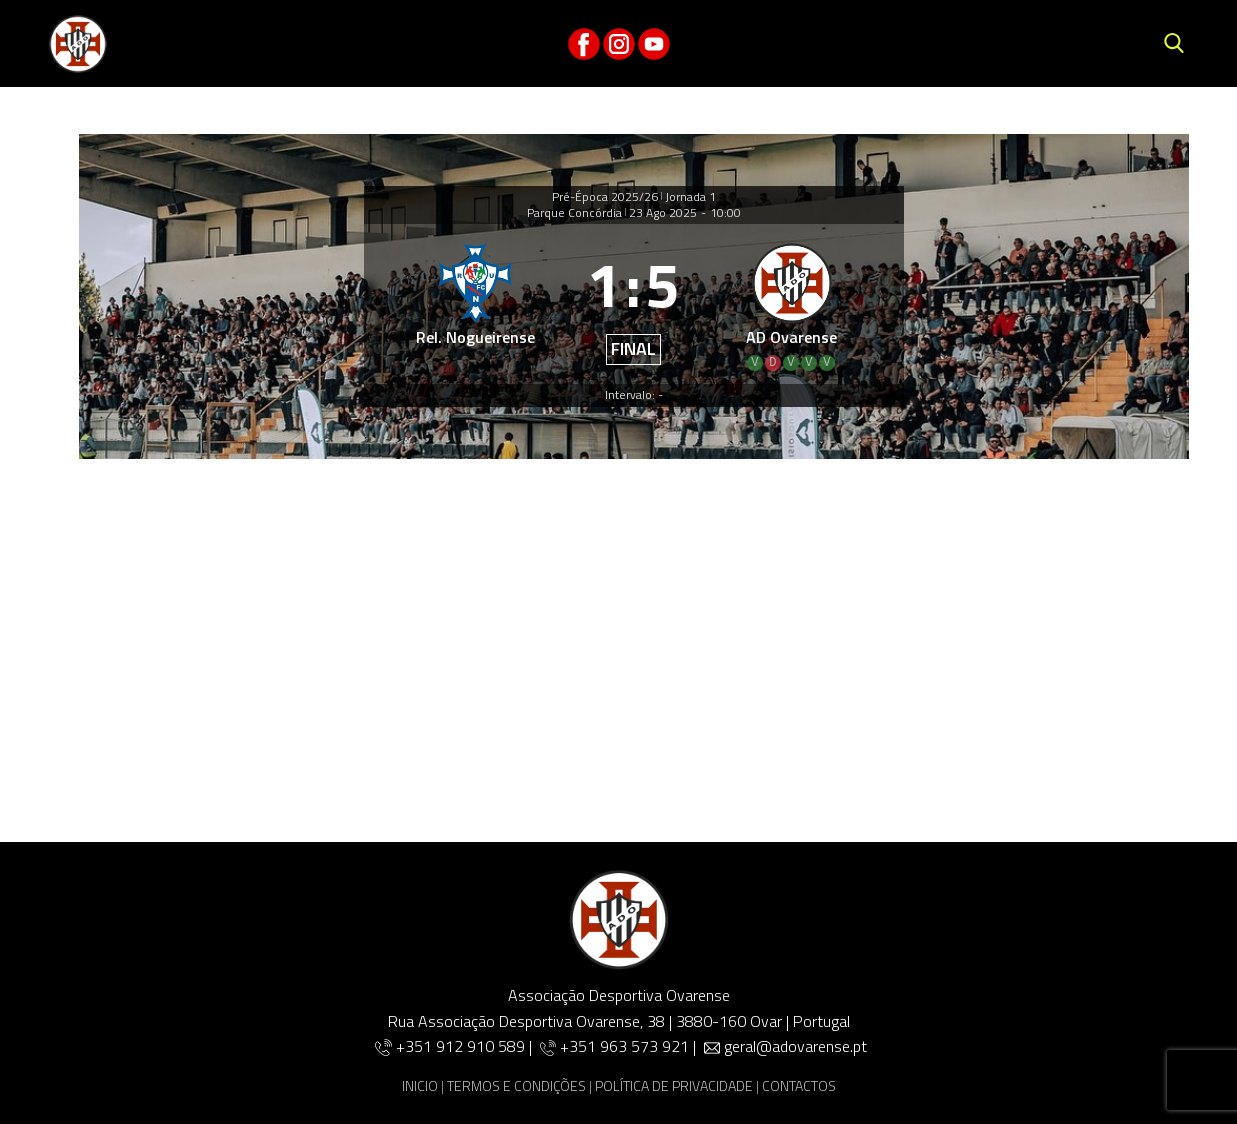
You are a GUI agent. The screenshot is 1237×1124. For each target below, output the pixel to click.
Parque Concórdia (574, 213)
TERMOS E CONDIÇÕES (516, 1085)
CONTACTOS (799, 1085)
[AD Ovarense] (792, 304)
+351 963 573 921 (624, 1046)
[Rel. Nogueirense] (476, 304)
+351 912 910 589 (462, 1046)
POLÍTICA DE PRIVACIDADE (674, 1085)
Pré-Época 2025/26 (605, 197)
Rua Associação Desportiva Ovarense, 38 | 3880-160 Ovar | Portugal (619, 1021)
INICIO (420, 1085)
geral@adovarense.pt (795, 1046)
